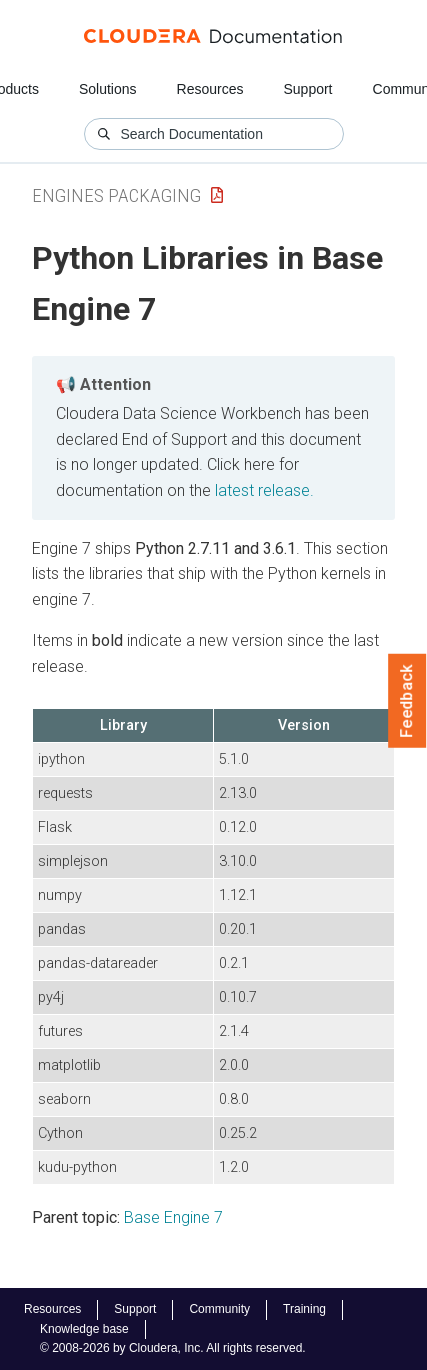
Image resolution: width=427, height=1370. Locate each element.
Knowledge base (84, 1329)
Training (304, 1309)
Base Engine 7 (173, 1217)
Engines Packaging (116, 195)
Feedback (407, 701)
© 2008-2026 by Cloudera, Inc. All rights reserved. (173, 1348)
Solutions (108, 89)
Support (307, 89)
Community (219, 1309)
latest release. (264, 490)
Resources (210, 89)
